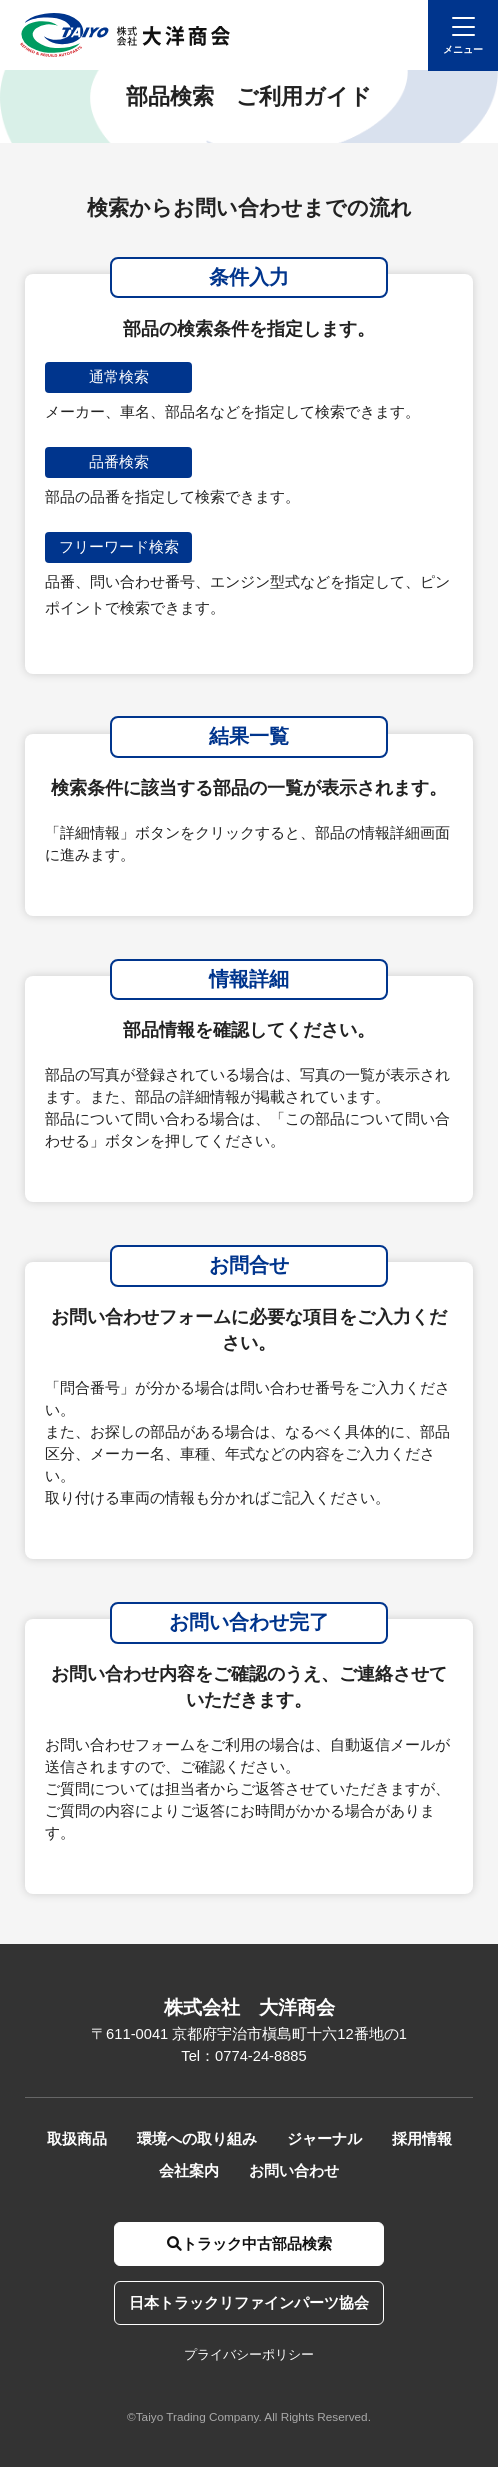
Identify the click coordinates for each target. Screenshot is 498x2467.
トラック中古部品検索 (249, 2244)
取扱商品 (77, 2139)
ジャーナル (324, 2139)
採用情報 (422, 2139)
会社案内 (189, 2171)
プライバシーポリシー (249, 2354)
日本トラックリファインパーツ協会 (249, 2303)
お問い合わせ (294, 2171)
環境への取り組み (197, 2139)
